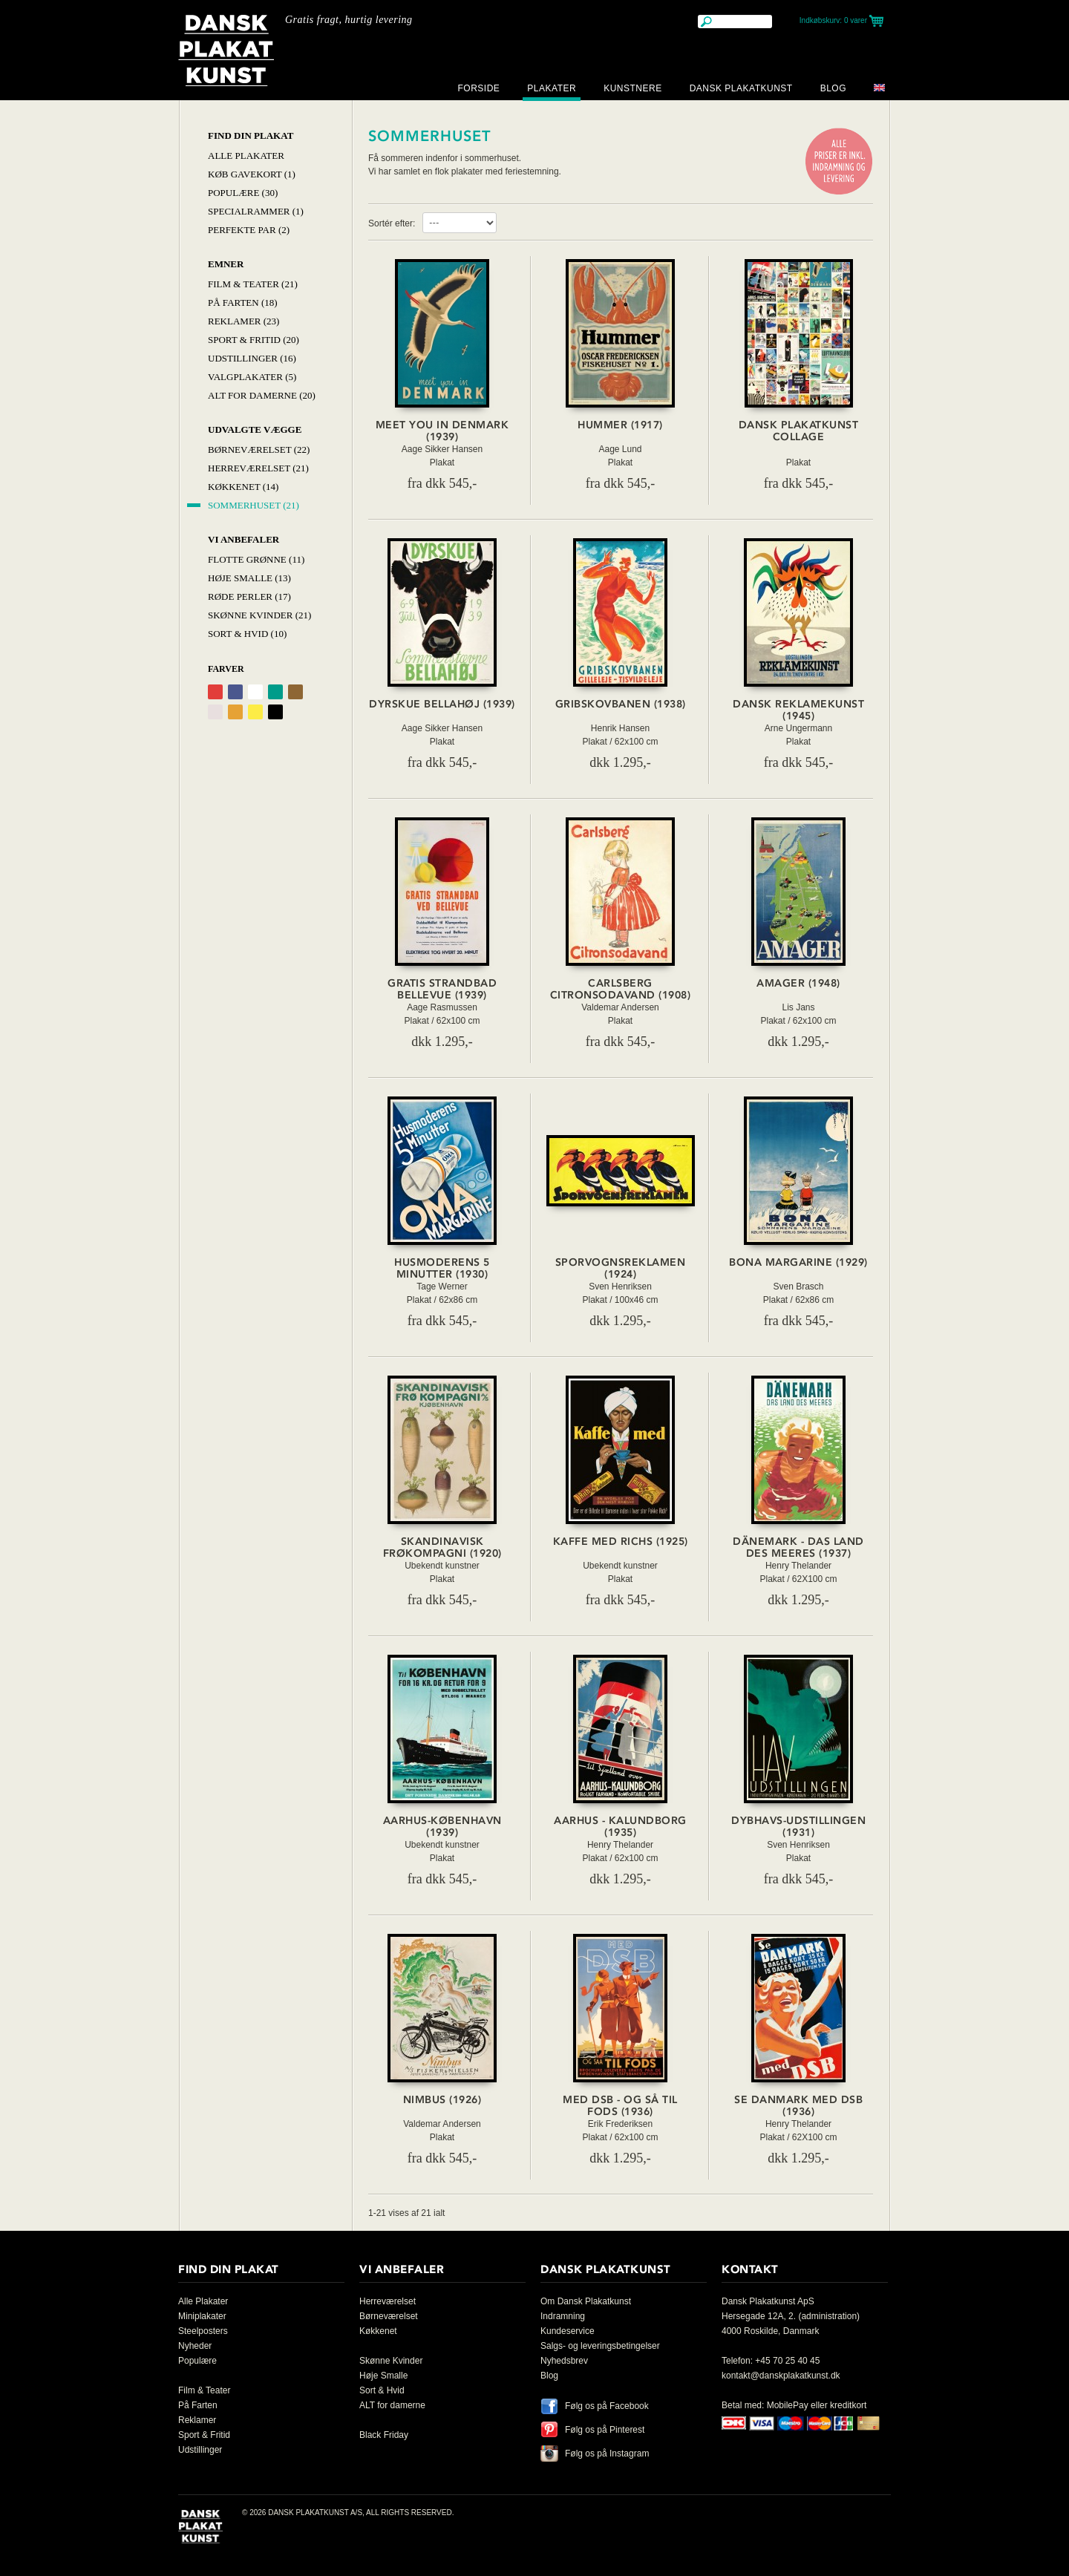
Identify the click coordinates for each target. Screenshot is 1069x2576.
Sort (275, 712)
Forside (478, 88)
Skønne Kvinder (390, 2361)
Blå (235, 691)
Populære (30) (243, 192)
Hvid (255, 691)
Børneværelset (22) (259, 449)
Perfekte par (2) (249, 230)
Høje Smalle (383, 2375)
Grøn (275, 691)
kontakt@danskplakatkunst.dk (781, 2375)
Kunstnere (633, 88)
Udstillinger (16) (252, 358)
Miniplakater (202, 2316)
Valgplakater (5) (252, 377)
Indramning (562, 2316)
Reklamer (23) (243, 321)
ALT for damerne (392, 2405)
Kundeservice (567, 2331)
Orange (235, 712)
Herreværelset (387, 2301)
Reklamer (197, 2420)
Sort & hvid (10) (247, 633)
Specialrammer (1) (256, 211)
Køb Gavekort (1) (251, 174)
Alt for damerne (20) (262, 395)
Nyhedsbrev (564, 2361)
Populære (197, 2361)
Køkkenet (378, 2331)
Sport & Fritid (204, 2435)
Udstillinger (200, 2450)
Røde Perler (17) (249, 596)
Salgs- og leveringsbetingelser (600, 2346)
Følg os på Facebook (607, 2406)
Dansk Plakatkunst (741, 88)
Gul (255, 712)
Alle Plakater (246, 155)
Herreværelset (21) (258, 468)
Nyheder (195, 2346)
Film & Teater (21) (253, 284)
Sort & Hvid (382, 2390)
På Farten (198, 2405)
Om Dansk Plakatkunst (585, 2301)
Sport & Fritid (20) (253, 339)
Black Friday (383, 2435)
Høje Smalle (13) (249, 578)
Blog (833, 88)
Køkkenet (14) (243, 486)
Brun (295, 691)
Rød (215, 691)
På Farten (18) (243, 302)
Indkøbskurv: (833, 20)
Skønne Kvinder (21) (259, 615)
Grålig (215, 712)
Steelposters (203, 2331)
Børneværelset (388, 2316)
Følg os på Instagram (607, 2453)
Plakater (551, 88)
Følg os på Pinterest (604, 2430)
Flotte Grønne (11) (256, 559)
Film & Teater (204, 2390)
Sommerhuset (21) (253, 505)
